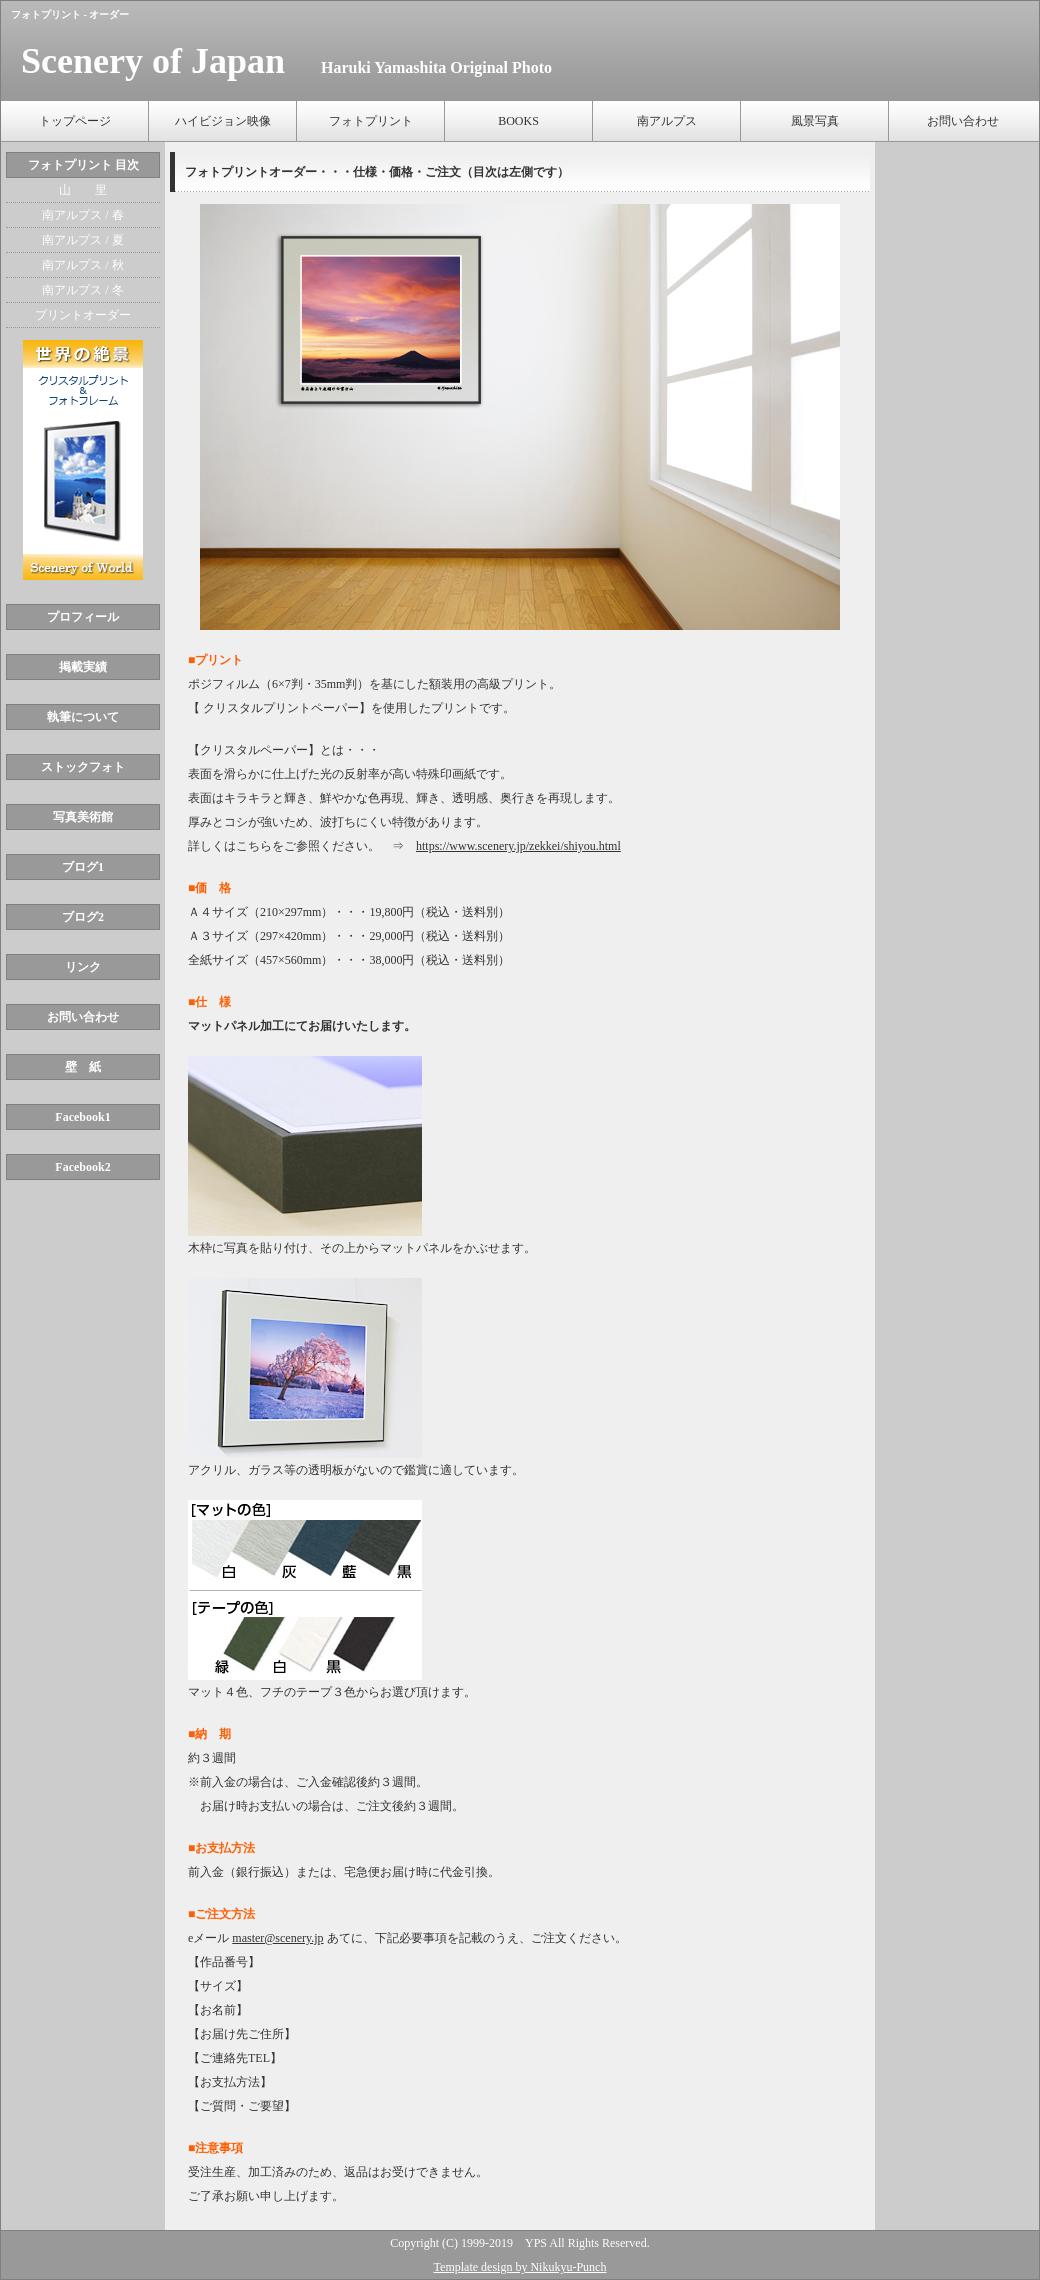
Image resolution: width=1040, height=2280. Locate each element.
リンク (83, 967)
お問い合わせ (963, 121)
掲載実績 (83, 667)
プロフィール (83, 617)
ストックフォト (83, 767)
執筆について (83, 717)
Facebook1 (82, 1117)
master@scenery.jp (277, 1938)
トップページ (75, 121)
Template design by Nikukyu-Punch (520, 2267)
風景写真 (815, 121)
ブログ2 (83, 917)
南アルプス (667, 121)
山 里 (83, 190)
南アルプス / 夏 (82, 240)
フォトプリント (371, 121)
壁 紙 (83, 1067)
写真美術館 (83, 817)
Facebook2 (82, 1167)
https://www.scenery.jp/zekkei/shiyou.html (518, 846)
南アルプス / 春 (82, 215)
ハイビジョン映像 (223, 121)
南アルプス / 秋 (82, 265)
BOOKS (518, 121)
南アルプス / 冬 (82, 290)
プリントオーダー (83, 315)
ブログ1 (83, 867)
